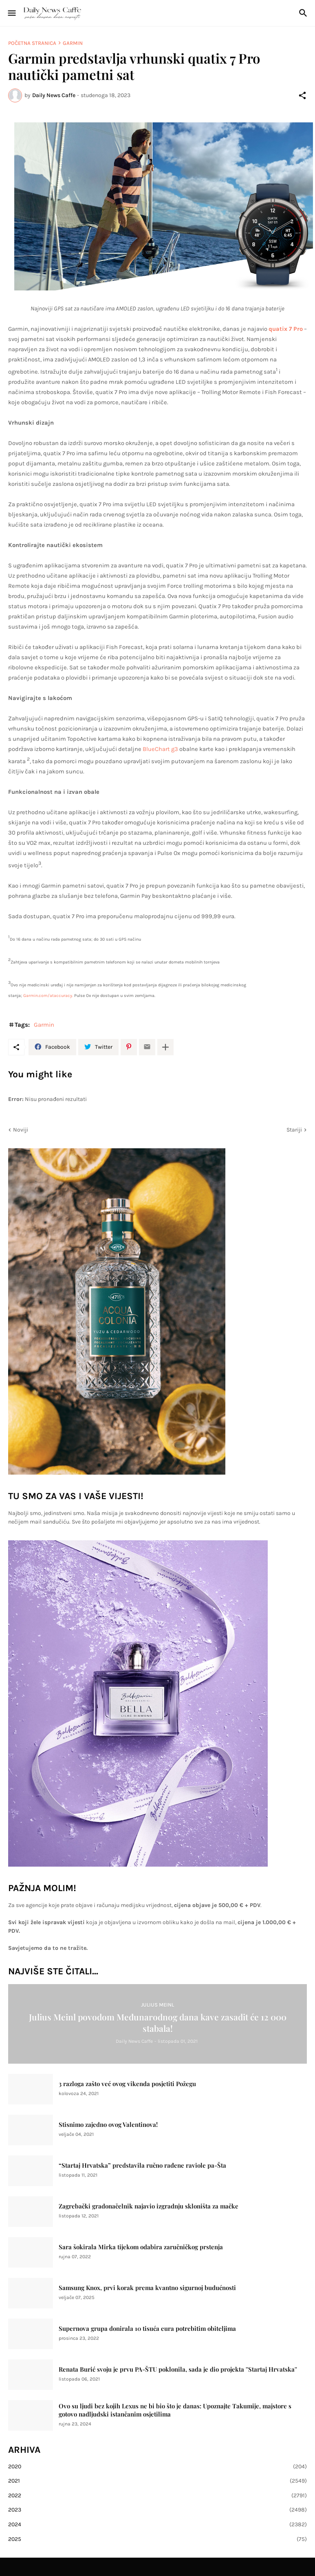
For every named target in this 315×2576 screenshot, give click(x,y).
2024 (157, 2525)
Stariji (294, 1129)
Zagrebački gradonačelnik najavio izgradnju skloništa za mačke (148, 2206)
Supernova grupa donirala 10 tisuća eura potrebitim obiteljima (147, 2328)
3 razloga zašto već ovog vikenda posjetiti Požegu (127, 2084)
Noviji (20, 1129)
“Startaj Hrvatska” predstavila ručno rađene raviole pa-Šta (142, 2165)
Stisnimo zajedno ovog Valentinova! (108, 2125)
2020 (157, 2467)
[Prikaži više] (165, 1047)
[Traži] (304, 13)
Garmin (73, 43)
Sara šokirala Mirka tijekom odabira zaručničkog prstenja (141, 2247)
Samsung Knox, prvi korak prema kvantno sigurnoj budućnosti (147, 2288)
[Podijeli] (302, 95)
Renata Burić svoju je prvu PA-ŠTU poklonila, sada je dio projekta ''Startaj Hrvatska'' (178, 2369)
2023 (157, 2510)
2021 (157, 2481)
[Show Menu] (11, 13)
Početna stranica (32, 43)
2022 (157, 2496)
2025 (157, 2539)
